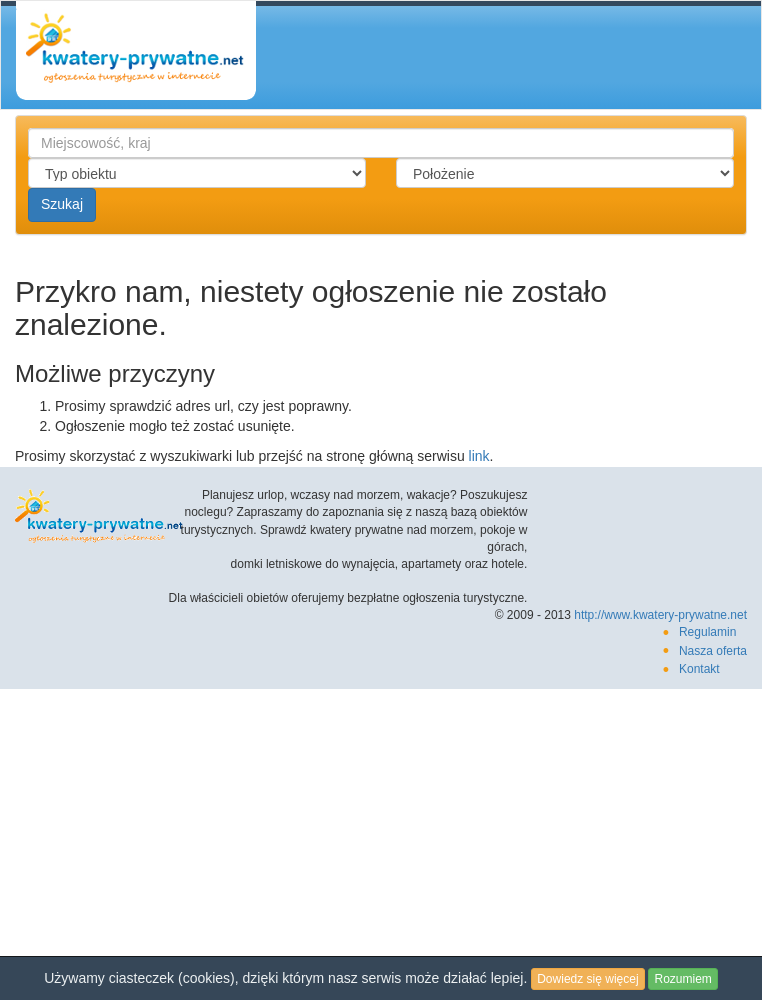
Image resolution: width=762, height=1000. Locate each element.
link (479, 456)
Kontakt (699, 669)
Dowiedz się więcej (587, 979)
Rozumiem (682, 979)
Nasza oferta (713, 651)
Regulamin (707, 632)
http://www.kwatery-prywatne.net (660, 615)
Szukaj (62, 204)
